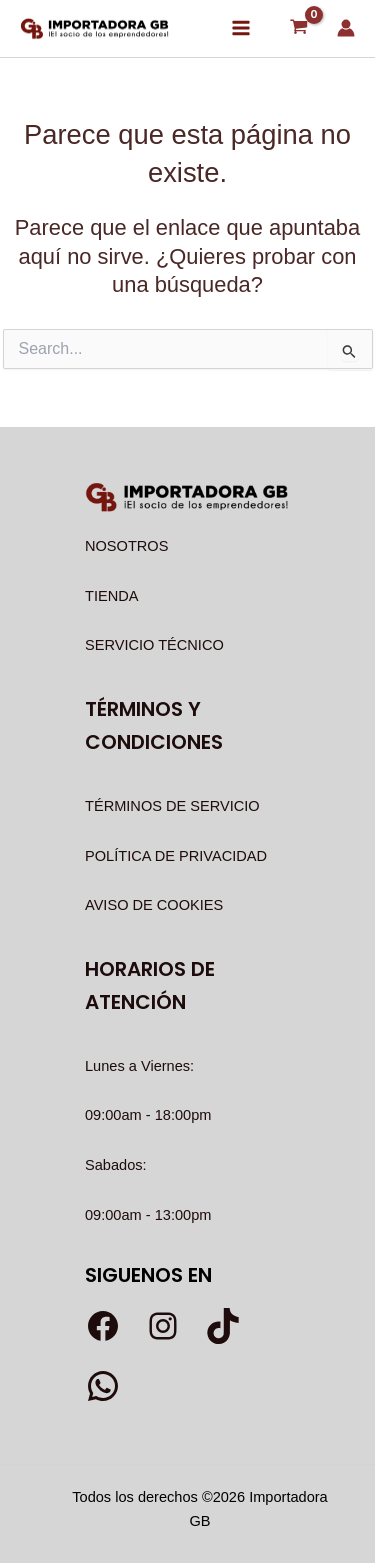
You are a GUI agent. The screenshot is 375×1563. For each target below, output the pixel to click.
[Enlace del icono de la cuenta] (346, 28)
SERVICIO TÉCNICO (154, 645)
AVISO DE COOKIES (154, 905)
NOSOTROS (126, 546)
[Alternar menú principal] (241, 28)
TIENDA (111, 596)
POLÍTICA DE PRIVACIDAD (176, 856)
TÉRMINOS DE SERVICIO (172, 806)
